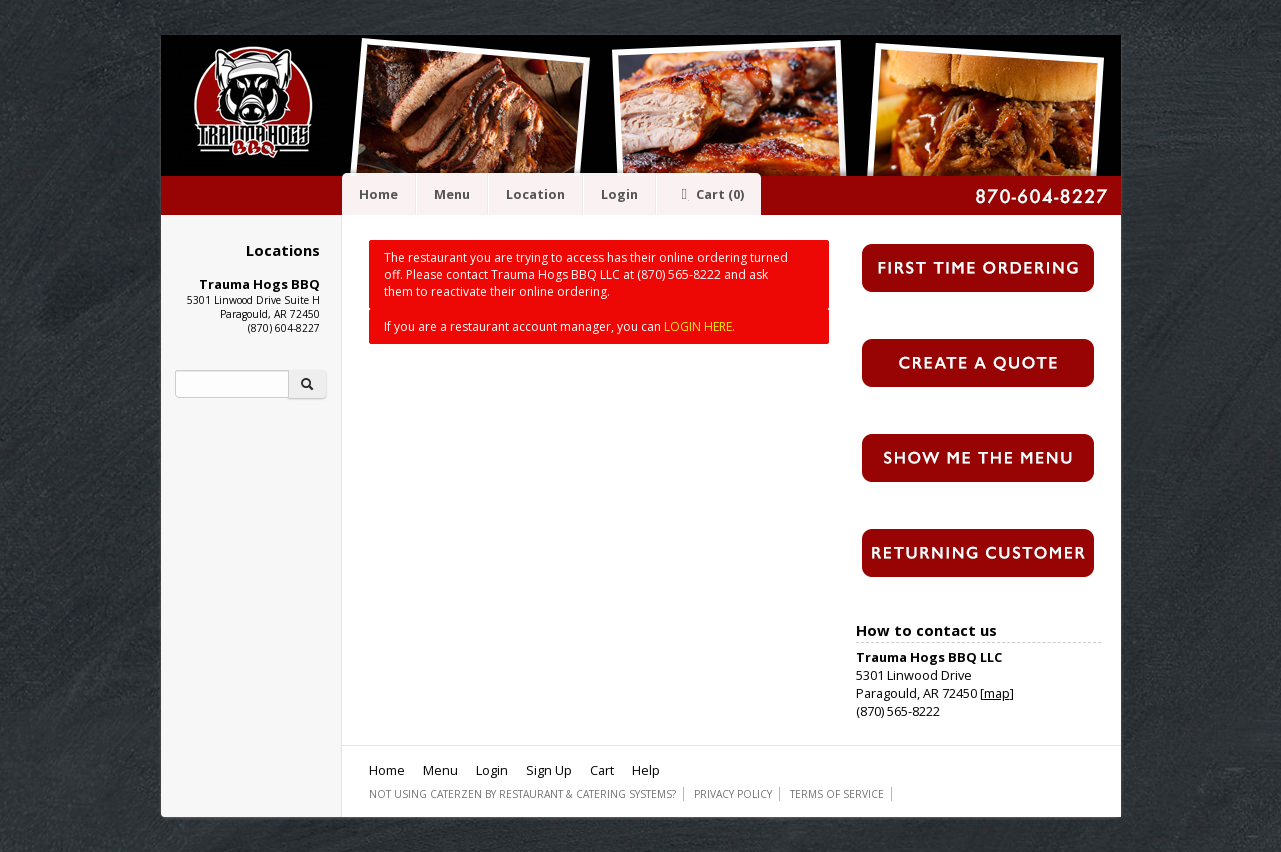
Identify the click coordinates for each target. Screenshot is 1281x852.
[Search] (232, 384)
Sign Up (549, 770)
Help (646, 770)
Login (619, 194)
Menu (452, 194)
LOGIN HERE (698, 326)
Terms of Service (837, 794)
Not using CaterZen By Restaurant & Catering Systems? (522, 794)
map (997, 693)
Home (378, 194)
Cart (709, 194)
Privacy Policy (733, 794)
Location (535, 194)
